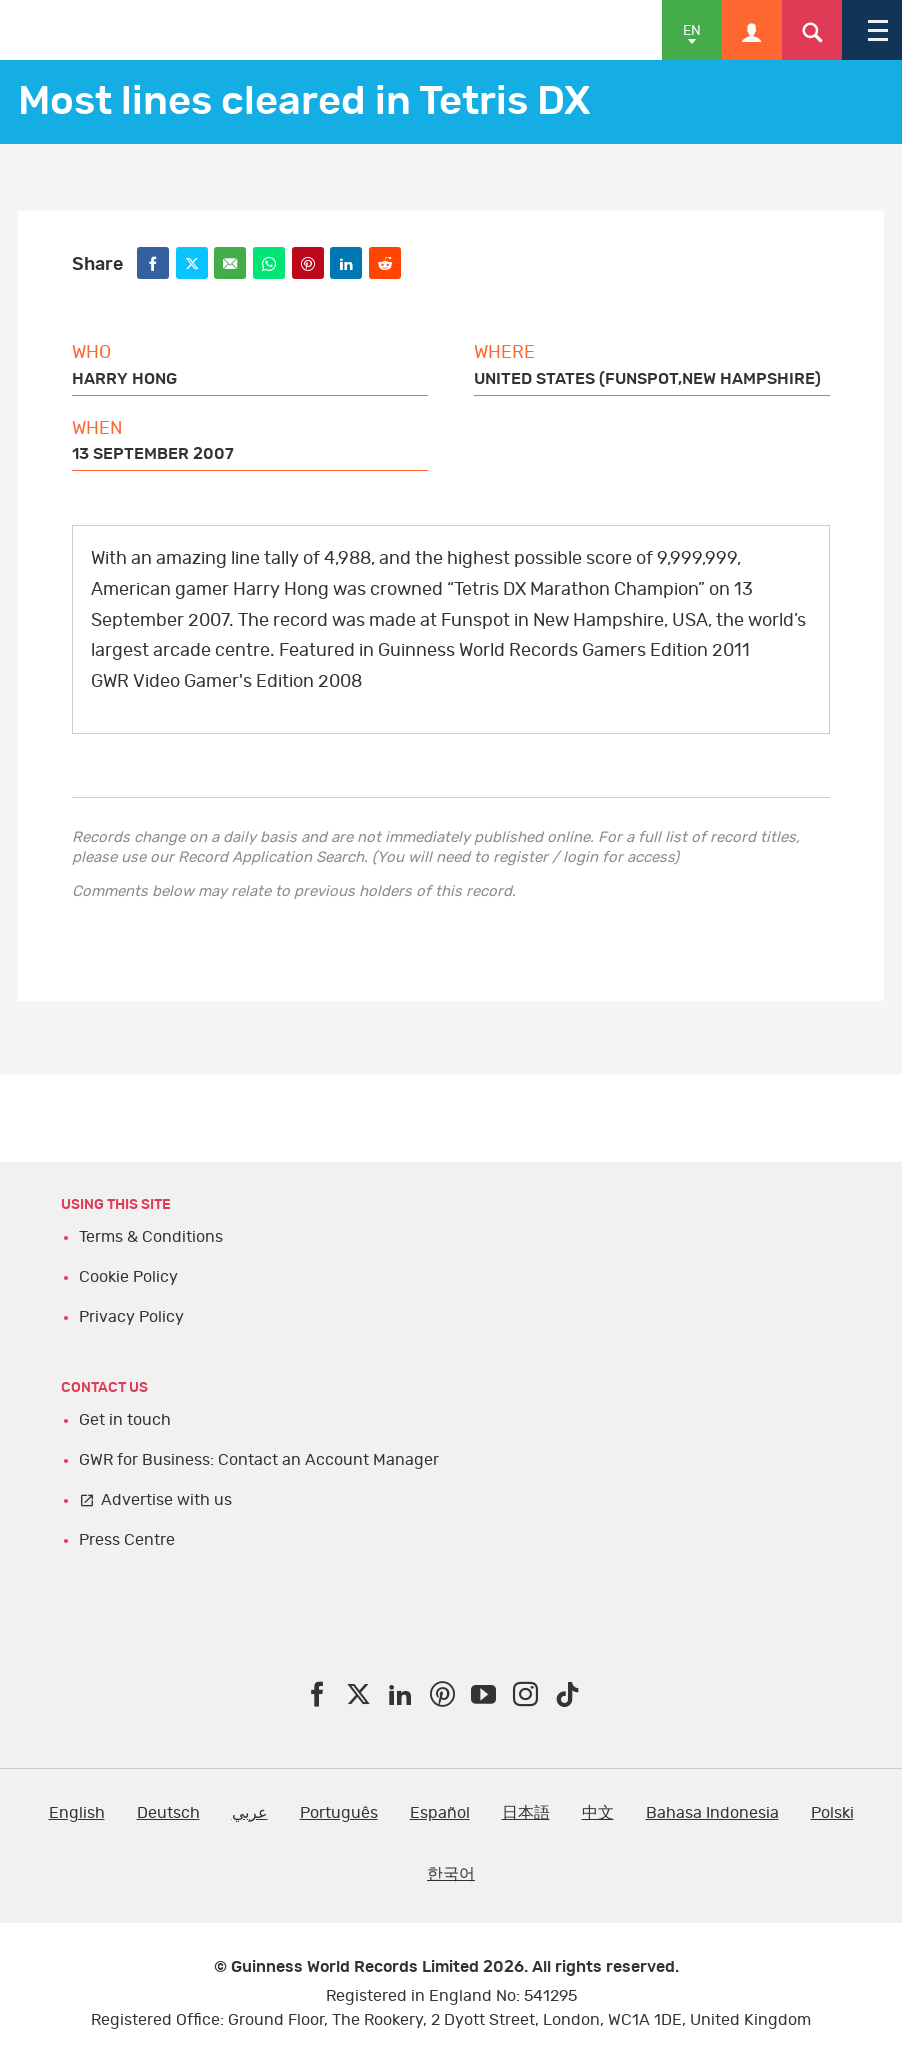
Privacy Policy (131, 1317)
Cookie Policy (128, 1277)
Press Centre (127, 1540)
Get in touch (125, 1420)
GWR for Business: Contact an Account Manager (259, 1460)
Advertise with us (166, 1500)
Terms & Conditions (151, 1237)
